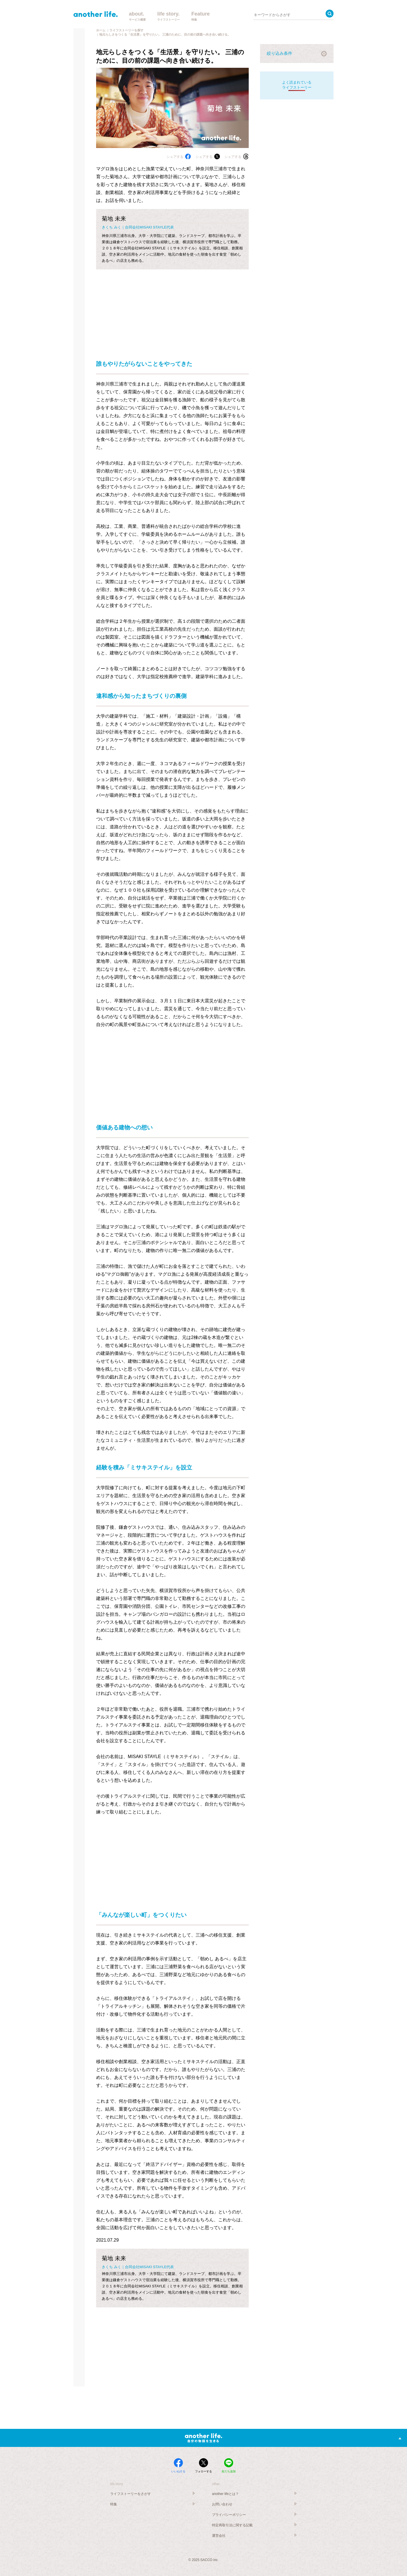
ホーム (100, 30)
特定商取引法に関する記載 (232, 2525)
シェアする (178, 157)
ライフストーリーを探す (126, 30)
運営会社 (219, 2536)
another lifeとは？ (225, 2494)
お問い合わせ (222, 2504)
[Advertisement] (172, 309)
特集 (113, 2504)
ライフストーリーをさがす (130, 2494)
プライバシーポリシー (229, 2515)
